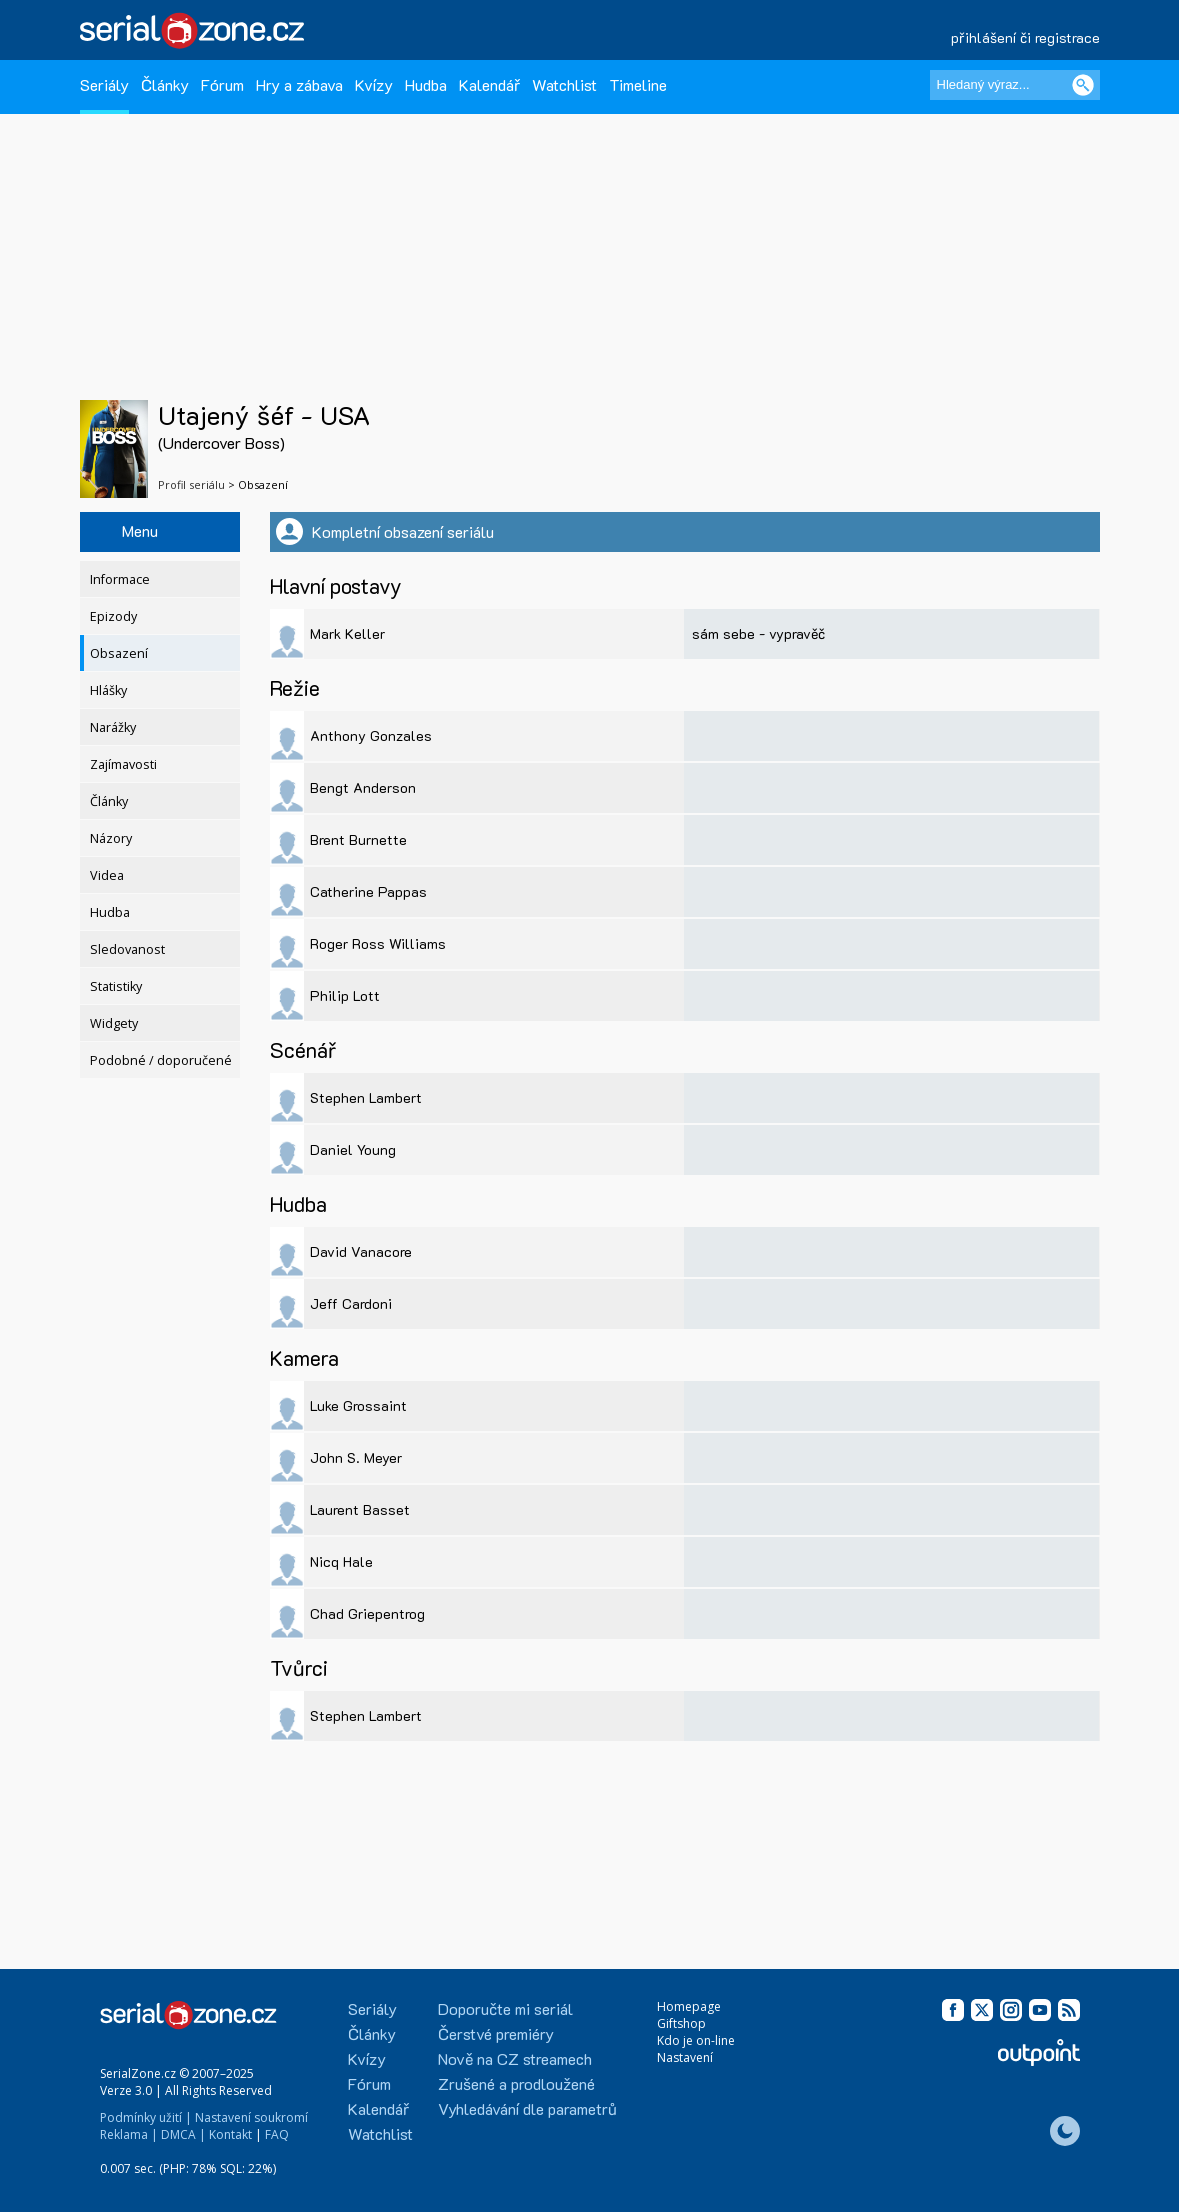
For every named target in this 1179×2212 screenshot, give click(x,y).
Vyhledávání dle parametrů (527, 2108)
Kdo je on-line (696, 2040)
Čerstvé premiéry (496, 2033)
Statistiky (116, 986)
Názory (111, 838)
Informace (120, 579)
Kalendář (489, 84)
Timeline (638, 84)
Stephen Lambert (366, 1097)
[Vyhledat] (1083, 85)
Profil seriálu (191, 484)
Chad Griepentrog (367, 1613)
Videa (107, 875)
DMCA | (183, 2134)
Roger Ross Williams (378, 943)
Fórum (222, 84)
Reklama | (129, 2134)
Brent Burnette (358, 839)
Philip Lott (345, 995)
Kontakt (230, 2134)
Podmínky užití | (146, 2117)
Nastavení (685, 2057)
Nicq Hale (341, 1561)
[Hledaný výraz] (1015, 85)
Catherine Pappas (368, 891)
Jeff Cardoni (351, 1303)
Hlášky (108, 690)
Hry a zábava (299, 84)
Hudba (426, 84)
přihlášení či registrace (1025, 37)
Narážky (113, 727)
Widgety (114, 1023)
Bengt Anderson (363, 787)
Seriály (104, 84)
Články (165, 84)
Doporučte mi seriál (505, 2008)
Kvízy (374, 84)
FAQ (277, 2134)
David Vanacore (361, 1251)
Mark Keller (347, 633)
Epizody (113, 616)
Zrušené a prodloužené (516, 2083)
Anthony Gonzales (371, 735)
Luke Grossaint (358, 1405)
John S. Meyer (356, 1457)
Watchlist (564, 84)
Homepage (689, 2006)
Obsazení (119, 653)
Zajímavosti (123, 764)
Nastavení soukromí (251, 2117)
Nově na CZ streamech (515, 2058)
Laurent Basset (360, 1509)
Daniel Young (353, 1149)
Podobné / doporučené (161, 1060)
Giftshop (681, 2023)
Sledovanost (127, 949)
